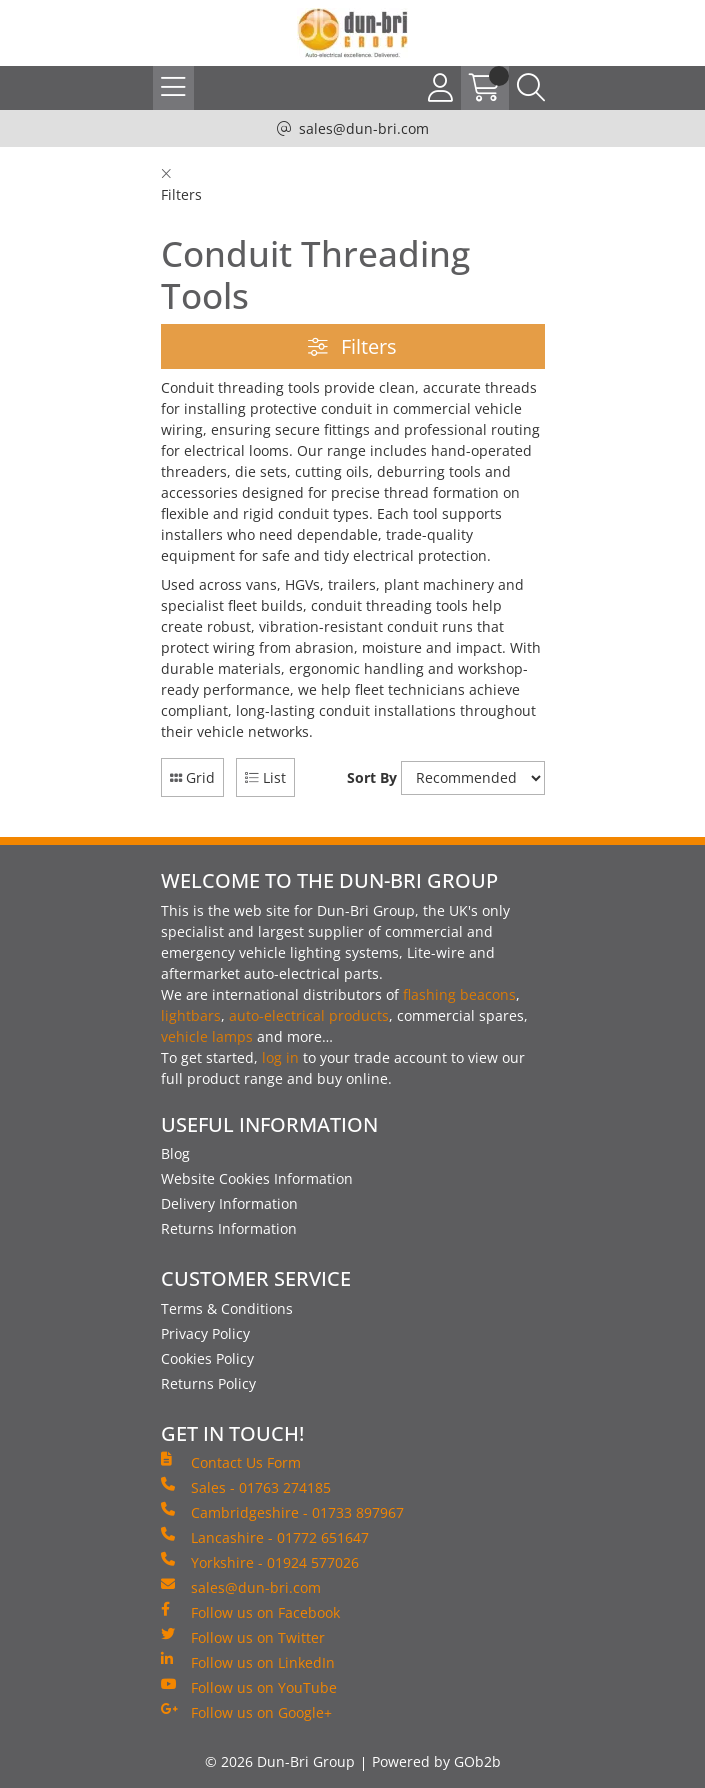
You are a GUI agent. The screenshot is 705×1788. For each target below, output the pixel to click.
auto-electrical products (309, 1015)
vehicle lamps (207, 1036)
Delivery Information (229, 1203)
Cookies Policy (207, 1358)
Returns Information (229, 1228)
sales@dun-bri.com (364, 128)
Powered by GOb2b (436, 1761)
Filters (352, 346)
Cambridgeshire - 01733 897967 (282, 1512)
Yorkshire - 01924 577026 (260, 1562)
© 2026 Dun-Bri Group (280, 1761)
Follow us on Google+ (246, 1712)
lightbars (191, 1015)
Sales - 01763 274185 (246, 1487)
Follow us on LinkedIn (248, 1662)
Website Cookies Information (257, 1178)
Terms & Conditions (227, 1308)
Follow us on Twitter (243, 1637)
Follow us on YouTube (249, 1687)
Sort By (372, 777)
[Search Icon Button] (531, 88)
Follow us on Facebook (250, 1612)
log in (280, 1057)
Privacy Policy (205, 1333)
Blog (175, 1153)
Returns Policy (208, 1383)
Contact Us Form (231, 1462)
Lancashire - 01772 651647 (265, 1537)
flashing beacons (459, 994)
